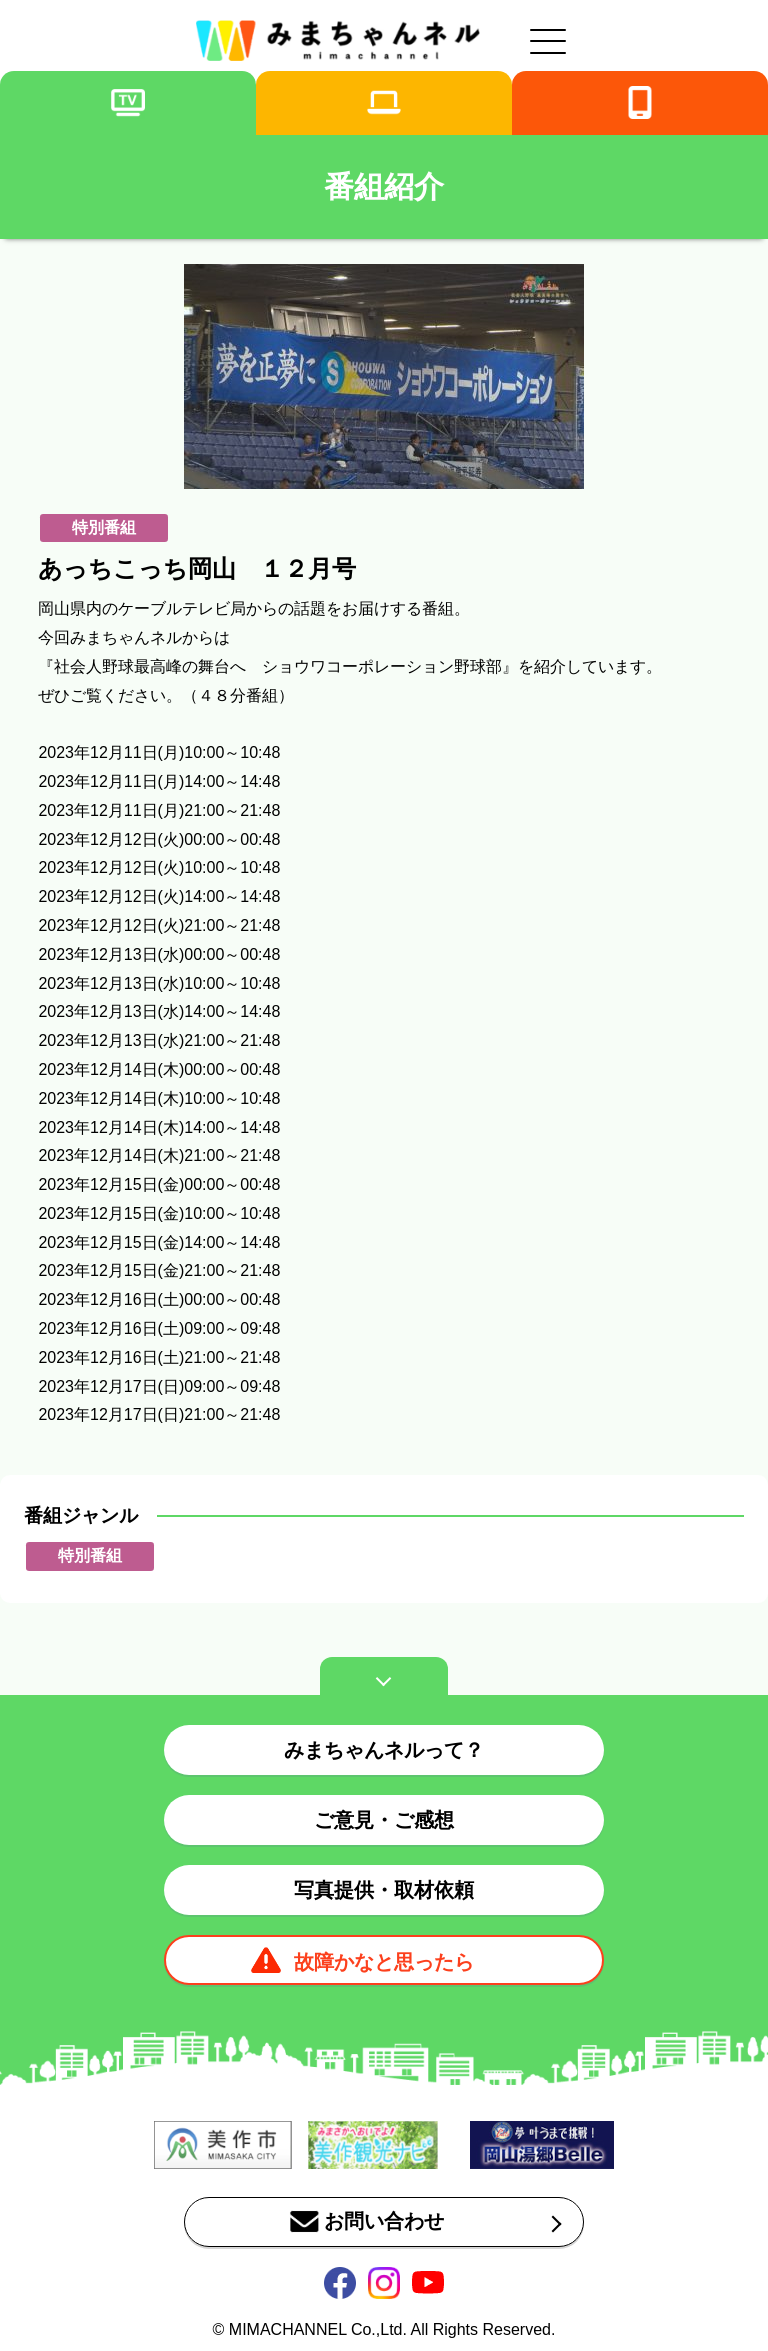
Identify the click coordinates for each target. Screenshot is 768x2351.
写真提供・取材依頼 (384, 1890)
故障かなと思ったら (384, 1962)
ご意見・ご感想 (384, 1820)
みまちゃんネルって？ (384, 1750)
